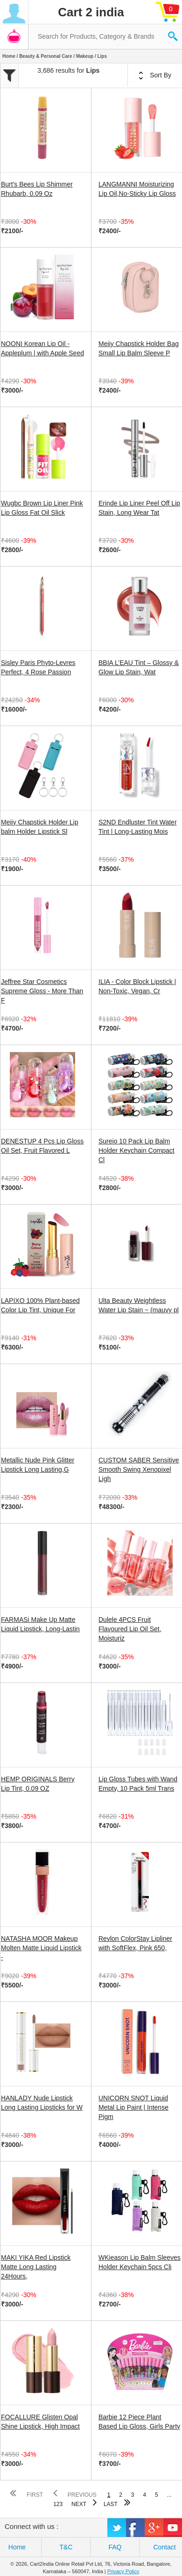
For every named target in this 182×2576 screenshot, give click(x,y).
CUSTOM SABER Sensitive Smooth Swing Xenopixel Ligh (138, 1469)
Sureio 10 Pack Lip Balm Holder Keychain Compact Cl (136, 1150)
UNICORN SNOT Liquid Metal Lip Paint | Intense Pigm (133, 2107)
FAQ (114, 2547)
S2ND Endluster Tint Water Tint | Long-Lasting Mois (137, 826)
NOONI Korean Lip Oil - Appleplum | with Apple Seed (42, 348)
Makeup (84, 56)
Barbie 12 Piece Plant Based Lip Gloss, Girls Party (139, 2421)
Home (8, 56)
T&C (66, 2547)
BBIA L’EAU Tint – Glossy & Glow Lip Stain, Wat (138, 667)
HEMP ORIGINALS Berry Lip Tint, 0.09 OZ (38, 1783)
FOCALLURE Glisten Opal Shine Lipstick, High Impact (40, 2421)
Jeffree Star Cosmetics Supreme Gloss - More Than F (42, 991)
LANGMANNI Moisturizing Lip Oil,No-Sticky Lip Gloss (137, 188)
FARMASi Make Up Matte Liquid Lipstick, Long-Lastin (40, 1624)
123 (58, 2504)
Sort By (155, 75)
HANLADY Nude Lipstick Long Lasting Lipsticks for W (42, 2102)
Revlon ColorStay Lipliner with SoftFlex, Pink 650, (135, 1943)
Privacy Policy (123, 2571)
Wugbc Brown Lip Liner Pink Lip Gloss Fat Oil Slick (42, 507)
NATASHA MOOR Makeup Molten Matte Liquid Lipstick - (41, 1948)
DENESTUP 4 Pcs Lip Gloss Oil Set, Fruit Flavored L (42, 1145)
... (169, 2495)
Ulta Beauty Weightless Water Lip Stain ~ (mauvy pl (138, 1305)
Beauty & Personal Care (45, 56)
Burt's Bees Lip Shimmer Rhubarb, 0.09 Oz (37, 188)
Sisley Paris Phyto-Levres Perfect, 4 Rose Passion (38, 667)
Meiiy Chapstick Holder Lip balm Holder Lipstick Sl (39, 826)
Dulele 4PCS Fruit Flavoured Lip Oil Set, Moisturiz (129, 1629)
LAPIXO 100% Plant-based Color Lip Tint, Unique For (40, 1305)
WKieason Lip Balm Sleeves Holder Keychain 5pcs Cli (139, 2262)
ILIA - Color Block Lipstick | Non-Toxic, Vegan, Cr (137, 986)
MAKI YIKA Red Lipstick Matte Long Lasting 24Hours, (35, 2267)
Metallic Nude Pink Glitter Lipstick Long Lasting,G (37, 1464)
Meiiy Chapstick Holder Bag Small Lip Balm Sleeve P (138, 348)
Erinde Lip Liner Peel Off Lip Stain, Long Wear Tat (139, 507)
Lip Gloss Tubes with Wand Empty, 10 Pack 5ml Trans (137, 1783)
